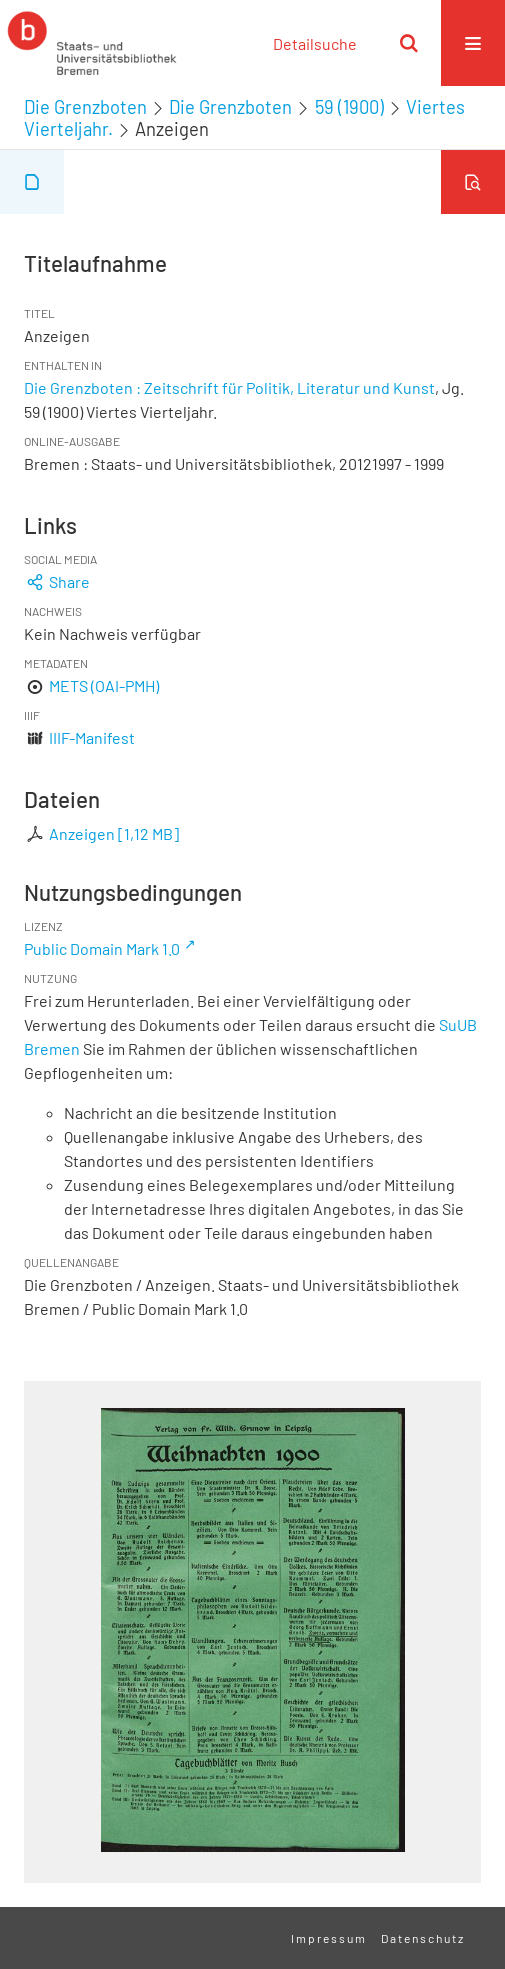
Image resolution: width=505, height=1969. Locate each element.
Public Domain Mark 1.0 (102, 948)
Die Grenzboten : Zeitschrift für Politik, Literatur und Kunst (229, 387)
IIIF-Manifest (92, 737)
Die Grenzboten (85, 107)
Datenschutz (423, 1938)
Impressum (329, 1938)
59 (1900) (349, 107)
